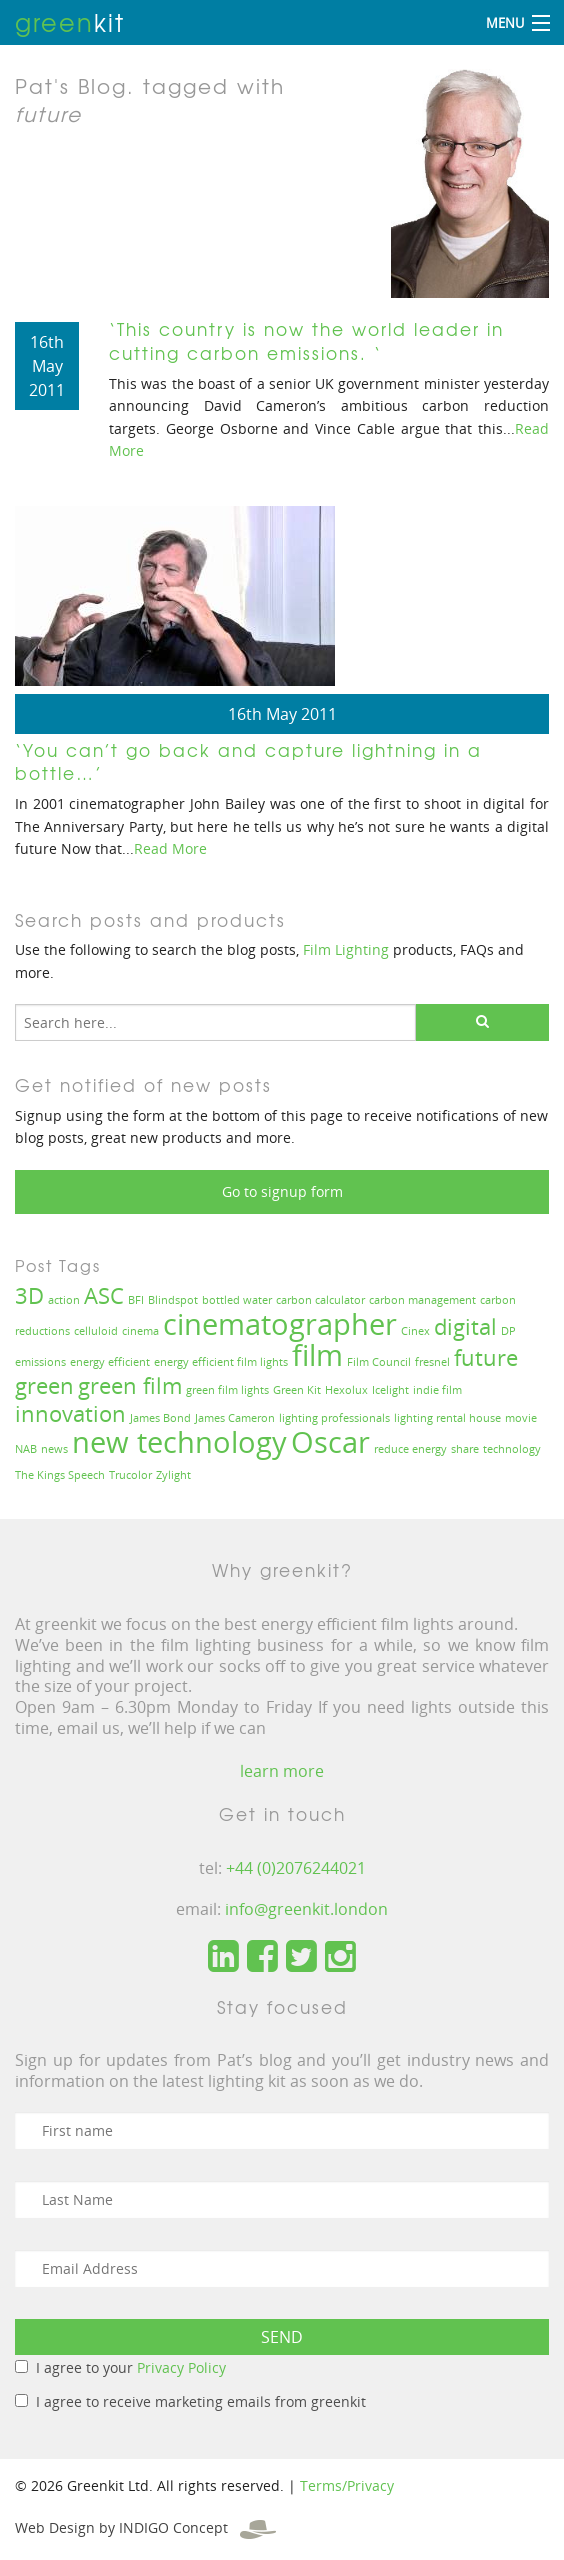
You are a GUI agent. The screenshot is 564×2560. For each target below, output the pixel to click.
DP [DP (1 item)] (508, 1331)
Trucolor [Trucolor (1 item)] (130, 1475)
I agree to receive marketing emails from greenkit (201, 2401)
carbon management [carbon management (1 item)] (422, 1300)
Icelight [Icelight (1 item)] (390, 1390)
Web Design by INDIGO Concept (145, 2527)
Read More (170, 848)
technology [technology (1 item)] (512, 1449)
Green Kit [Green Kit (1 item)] (297, 1390)
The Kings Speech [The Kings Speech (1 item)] (60, 1475)
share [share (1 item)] (465, 1449)
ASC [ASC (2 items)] (104, 1295)
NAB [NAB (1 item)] (26, 1449)
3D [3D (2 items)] (29, 1295)
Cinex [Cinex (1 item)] (415, 1331)
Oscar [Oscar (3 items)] (330, 1442)
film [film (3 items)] (317, 1355)
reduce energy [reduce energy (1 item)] (410, 1449)
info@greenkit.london (306, 1909)
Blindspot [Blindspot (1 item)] (173, 1300)
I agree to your (131, 2367)
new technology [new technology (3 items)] (179, 1442)
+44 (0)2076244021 (296, 1868)
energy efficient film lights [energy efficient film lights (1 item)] (221, 1362)
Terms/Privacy (347, 2485)
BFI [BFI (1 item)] (136, 1300)
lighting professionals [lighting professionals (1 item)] (334, 1418)
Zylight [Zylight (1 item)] (173, 1475)
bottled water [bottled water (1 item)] (237, 1300)
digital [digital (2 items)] (465, 1326)
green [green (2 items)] (44, 1385)
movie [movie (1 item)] (521, 1418)
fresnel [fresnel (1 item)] (432, 1362)
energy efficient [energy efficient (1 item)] (110, 1362)
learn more (282, 1771)
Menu (505, 23)
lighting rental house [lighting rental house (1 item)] (447, 1418)
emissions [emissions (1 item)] (40, 1362)
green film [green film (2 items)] (130, 1385)
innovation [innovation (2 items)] (70, 1413)
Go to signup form (282, 1191)
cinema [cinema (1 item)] (140, 1331)
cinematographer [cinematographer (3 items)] (280, 1324)
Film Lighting (346, 949)
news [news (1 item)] (54, 1449)
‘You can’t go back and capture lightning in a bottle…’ (248, 761)
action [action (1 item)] (64, 1300)
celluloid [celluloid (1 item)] (96, 1331)
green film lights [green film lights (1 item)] (227, 1390)
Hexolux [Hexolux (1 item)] (346, 1390)
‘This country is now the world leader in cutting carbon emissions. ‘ (306, 340)
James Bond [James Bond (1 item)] (160, 1418)
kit (70, 22)
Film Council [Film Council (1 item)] (379, 1362)
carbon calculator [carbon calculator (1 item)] (320, 1300)
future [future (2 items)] (486, 1357)
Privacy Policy (181, 2367)
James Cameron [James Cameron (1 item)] (235, 1418)
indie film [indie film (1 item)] (437, 1390)
